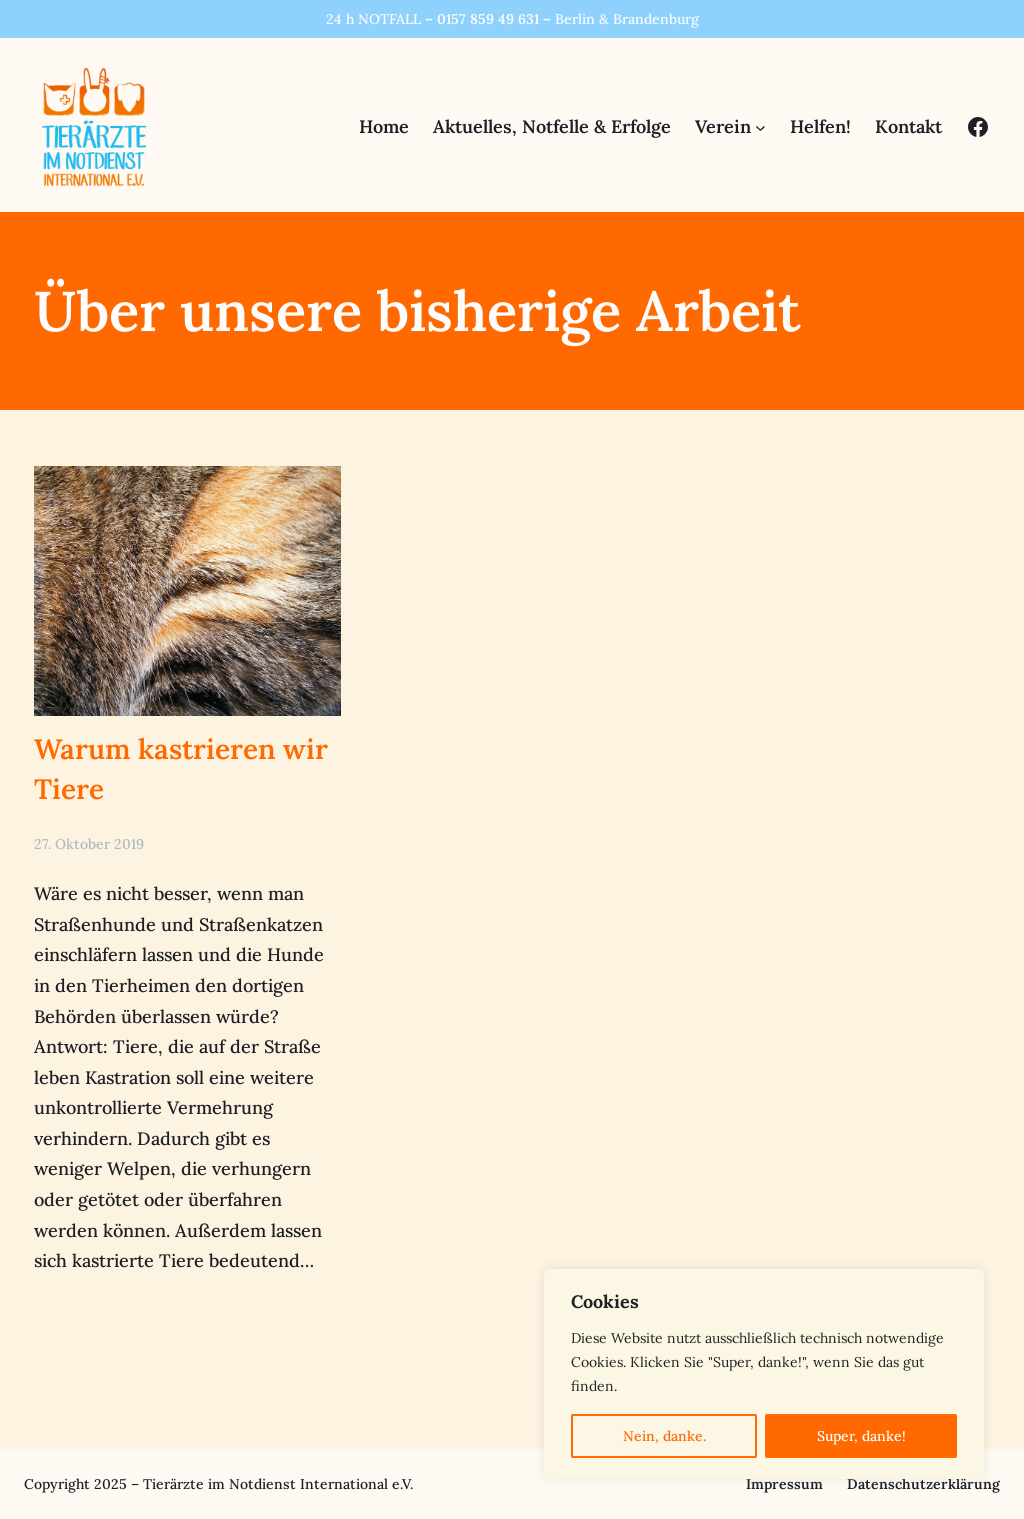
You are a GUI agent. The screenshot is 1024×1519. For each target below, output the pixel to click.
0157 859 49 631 (488, 19)
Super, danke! (861, 1436)
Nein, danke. (664, 1436)
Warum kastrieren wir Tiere (181, 768)
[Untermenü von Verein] (760, 127)
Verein (723, 126)
